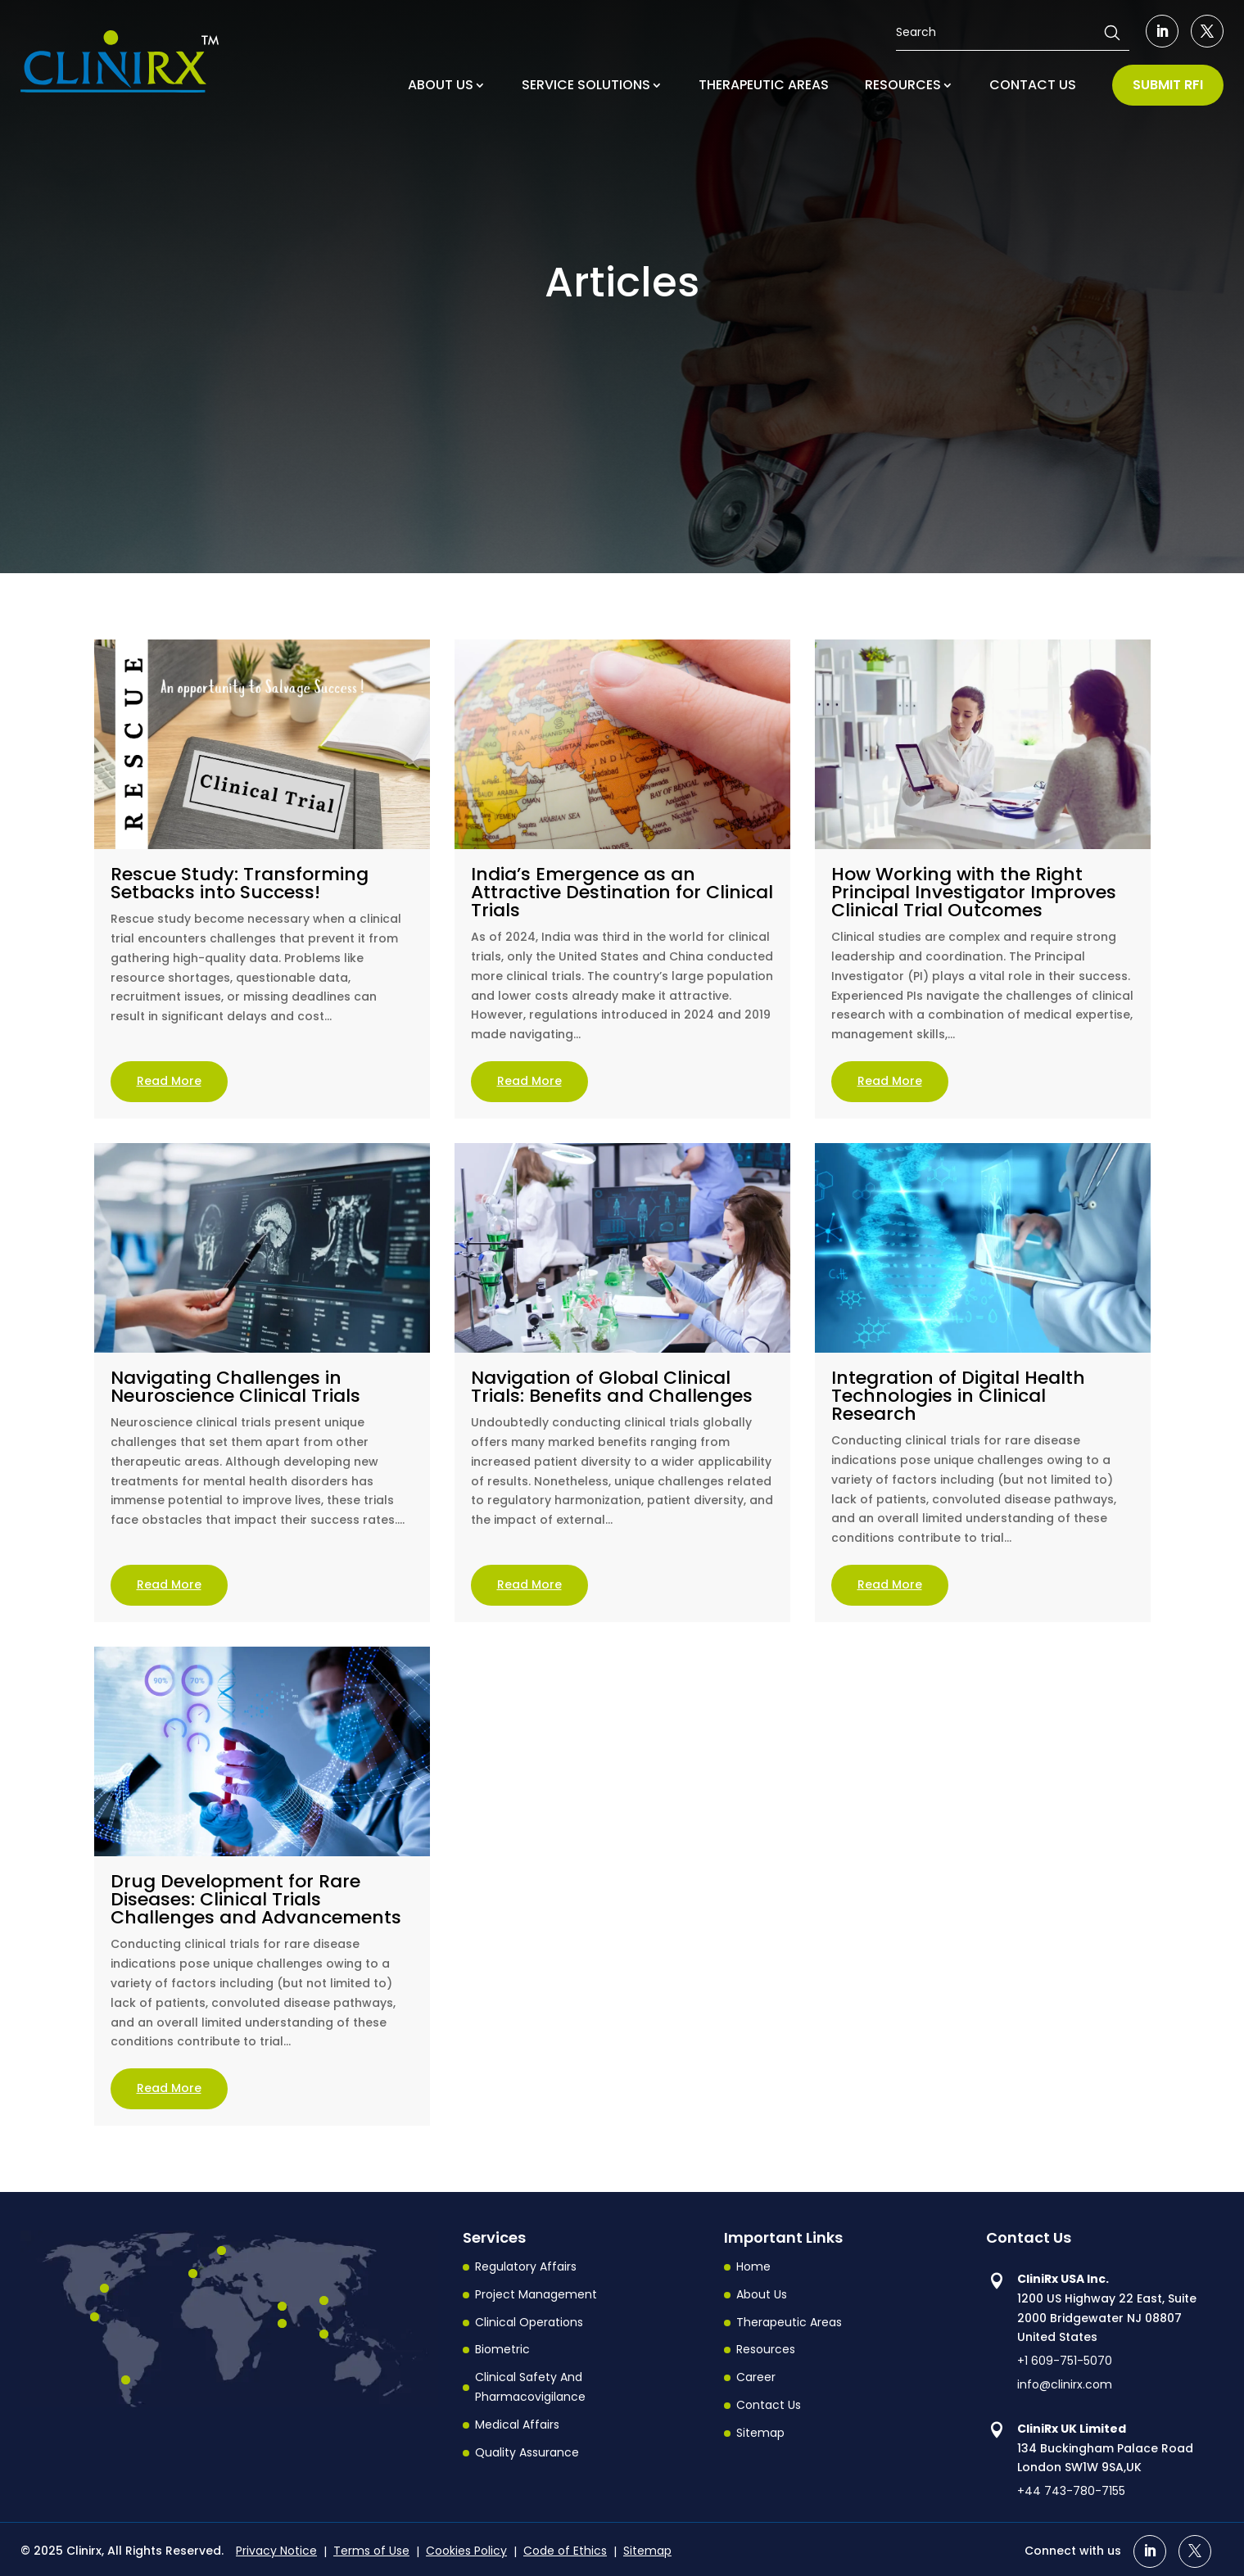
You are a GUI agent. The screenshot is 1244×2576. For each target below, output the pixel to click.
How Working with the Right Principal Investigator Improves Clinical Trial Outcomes (973, 892)
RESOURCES (903, 84)
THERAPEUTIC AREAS (764, 84)
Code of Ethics (565, 2550)
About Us (761, 2294)
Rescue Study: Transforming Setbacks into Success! (240, 883)
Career (756, 2377)
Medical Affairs (517, 2424)
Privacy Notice (276, 2550)
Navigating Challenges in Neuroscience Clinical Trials (235, 1386)
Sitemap (760, 2433)
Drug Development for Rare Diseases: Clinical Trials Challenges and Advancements (256, 1899)
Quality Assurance (527, 2452)
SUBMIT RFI (1168, 84)
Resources (765, 2349)
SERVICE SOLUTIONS (586, 84)
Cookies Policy (466, 2550)
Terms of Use (371, 2550)
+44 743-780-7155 (1071, 2491)
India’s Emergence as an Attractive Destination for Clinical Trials (622, 892)
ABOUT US (440, 84)
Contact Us (768, 2405)
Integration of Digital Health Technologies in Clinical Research (958, 1395)
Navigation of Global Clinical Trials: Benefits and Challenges (612, 1386)
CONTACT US (1032, 84)
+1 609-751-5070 (1064, 2360)
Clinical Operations (529, 2322)
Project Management (536, 2294)
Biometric (502, 2349)
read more (169, 1081)
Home (753, 2266)
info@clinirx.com (1064, 2384)
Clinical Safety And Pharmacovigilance (530, 2387)
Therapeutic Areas (789, 2322)
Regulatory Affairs (526, 2266)
